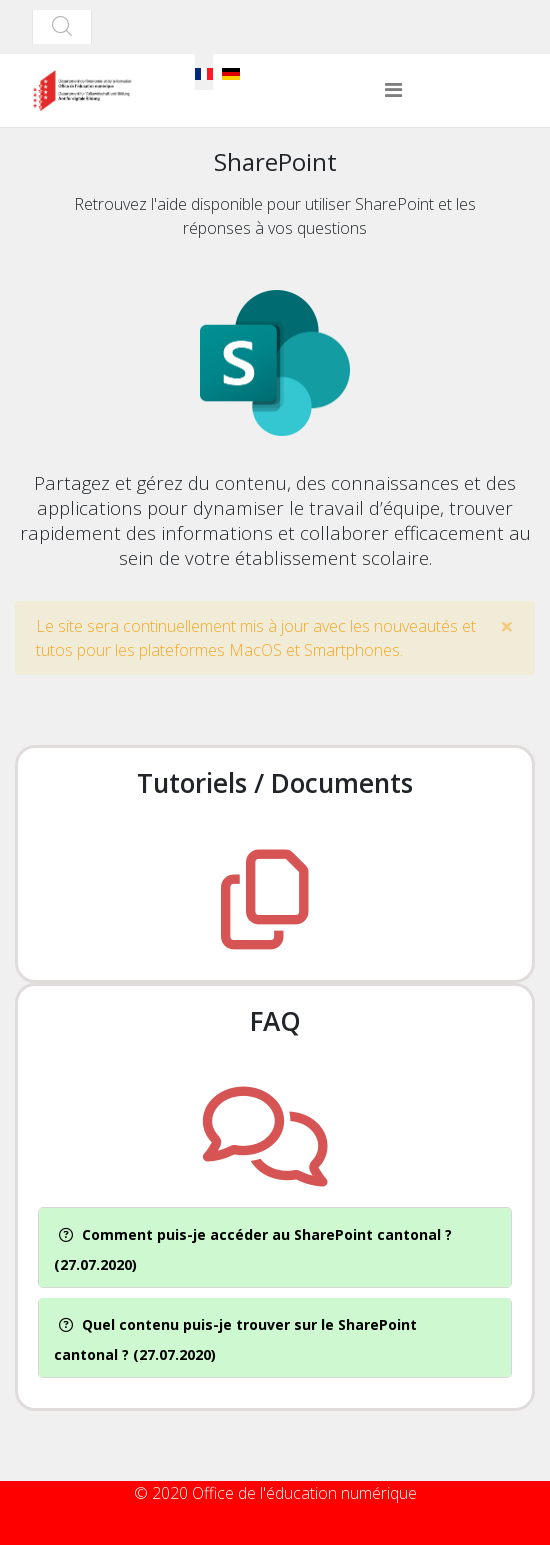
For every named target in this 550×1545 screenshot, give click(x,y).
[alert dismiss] (507, 626)
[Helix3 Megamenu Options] (393, 90)
